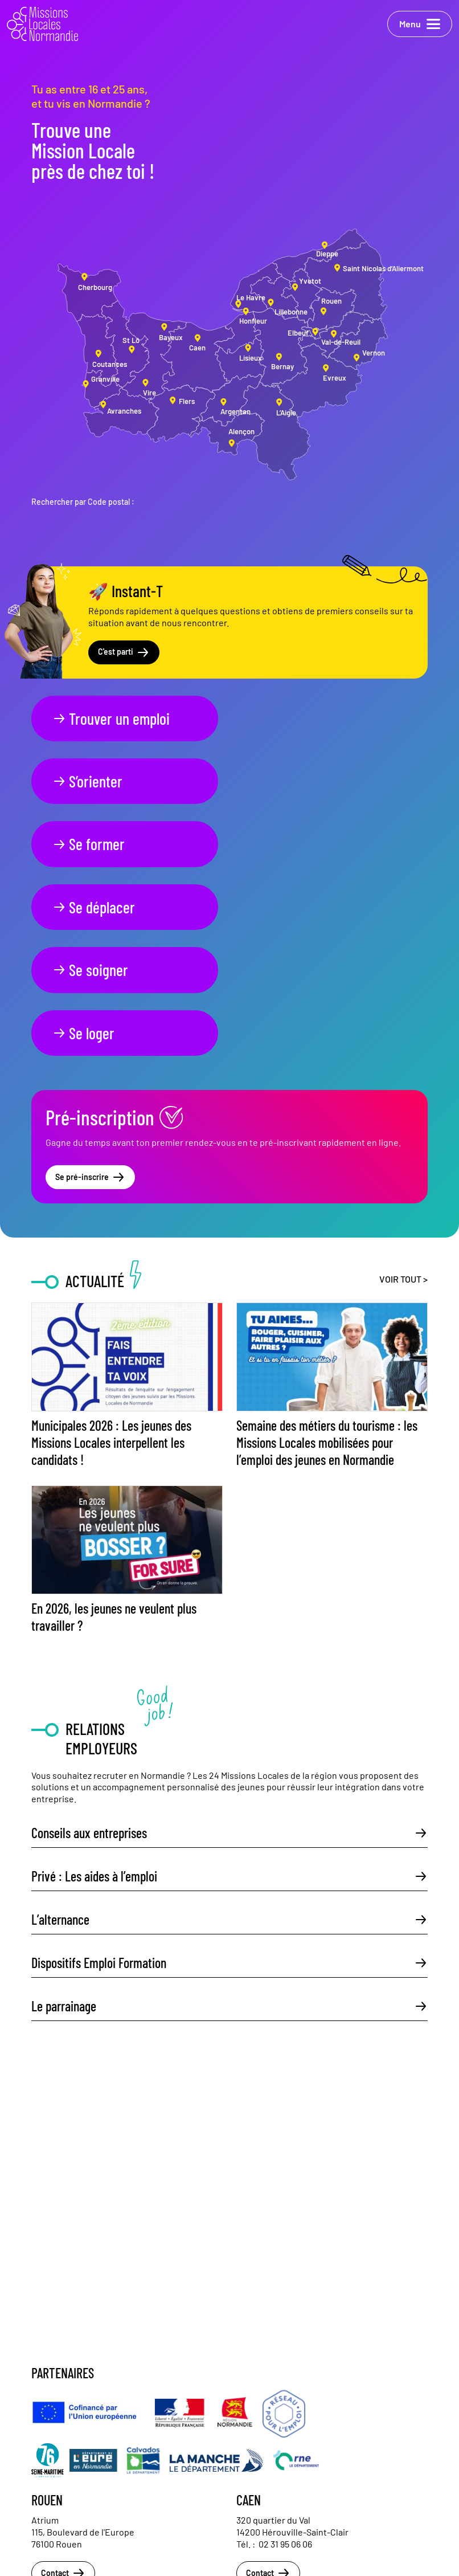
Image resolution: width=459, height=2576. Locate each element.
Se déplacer (292, 781)
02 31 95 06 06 (285, 2354)
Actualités (45, 2480)
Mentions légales (54, 2512)
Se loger (282, 844)
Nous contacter (52, 2496)
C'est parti (124, 652)
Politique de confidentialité (69, 2528)
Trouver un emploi (111, 718)
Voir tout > (403, 1090)
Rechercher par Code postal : (82, 502)
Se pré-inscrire (90, 988)
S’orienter (286, 718)
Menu (419, 24)
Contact (63, 2384)
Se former (88, 781)
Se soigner (90, 844)
